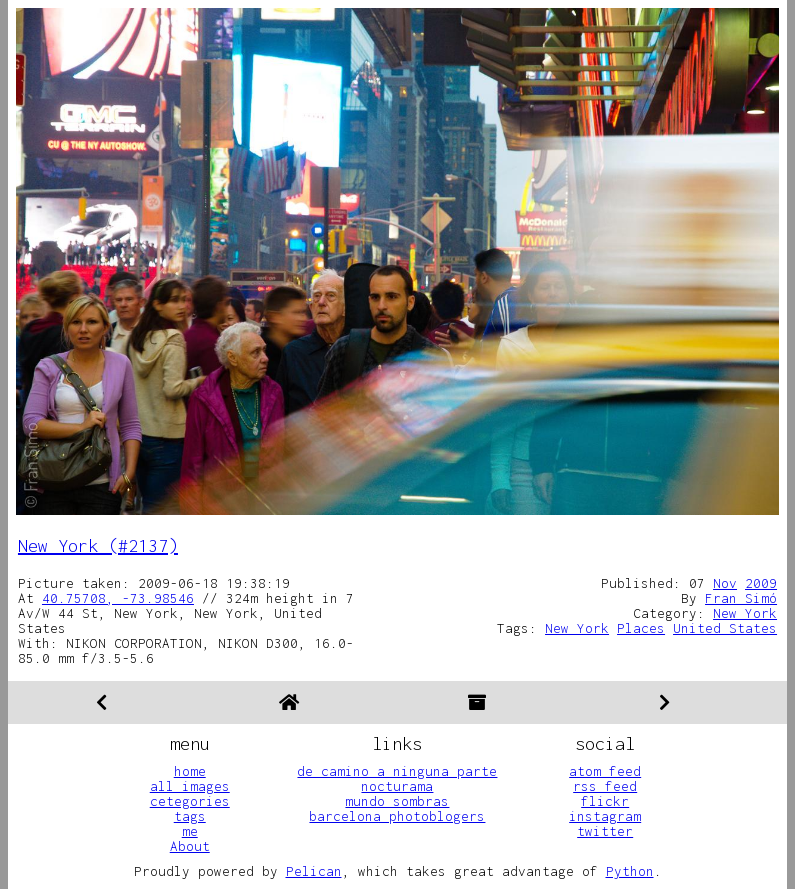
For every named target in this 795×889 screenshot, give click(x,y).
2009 (761, 583)
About (190, 846)
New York (745, 613)
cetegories (190, 801)
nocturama (397, 786)
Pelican (314, 871)
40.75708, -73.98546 (118, 598)
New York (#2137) (98, 545)
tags (190, 816)
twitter (605, 831)
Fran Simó (741, 598)
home (190, 771)
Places (641, 628)
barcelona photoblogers (397, 816)
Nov (725, 583)
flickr (605, 801)
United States (725, 628)
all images (190, 786)
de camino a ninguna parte (397, 771)
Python (630, 871)
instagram (605, 816)
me (190, 831)
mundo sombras (397, 801)
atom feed (605, 771)
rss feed (605, 786)
